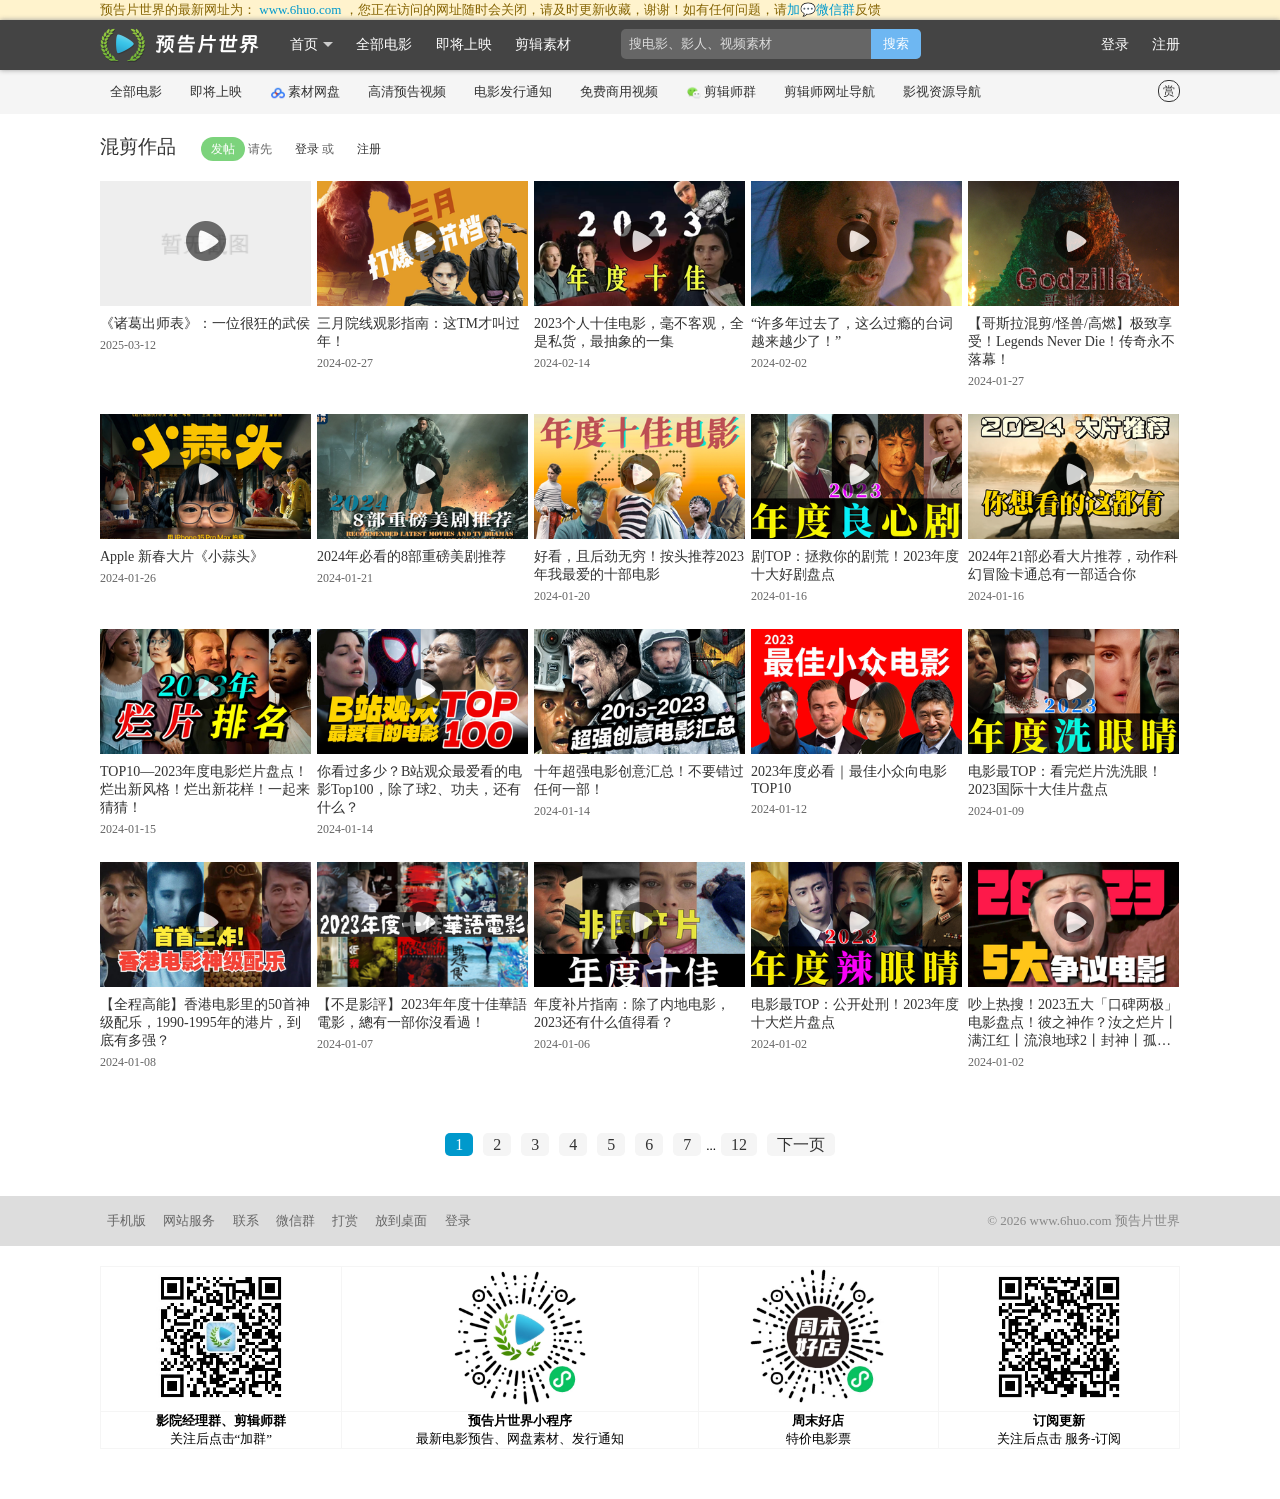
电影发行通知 (513, 91)
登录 (1115, 44)
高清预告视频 (407, 91)
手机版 (126, 1220)
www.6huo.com (300, 9)
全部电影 (384, 44)
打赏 (345, 1220)
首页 (304, 44)
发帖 (223, 149)
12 (739, 1144)
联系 (246, 1220)
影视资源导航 (942, 91)
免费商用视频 (619, 91)
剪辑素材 (543, 44)
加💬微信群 (821, 9)
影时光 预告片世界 (180, 45)
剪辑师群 (721, 92)
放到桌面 (401, 1220)
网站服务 (189, 1220)
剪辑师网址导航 (829, 91)
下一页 (801, 1144)
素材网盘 (305, 92)
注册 (1166, 44)
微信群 (295, 1220)
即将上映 (464, 44)
